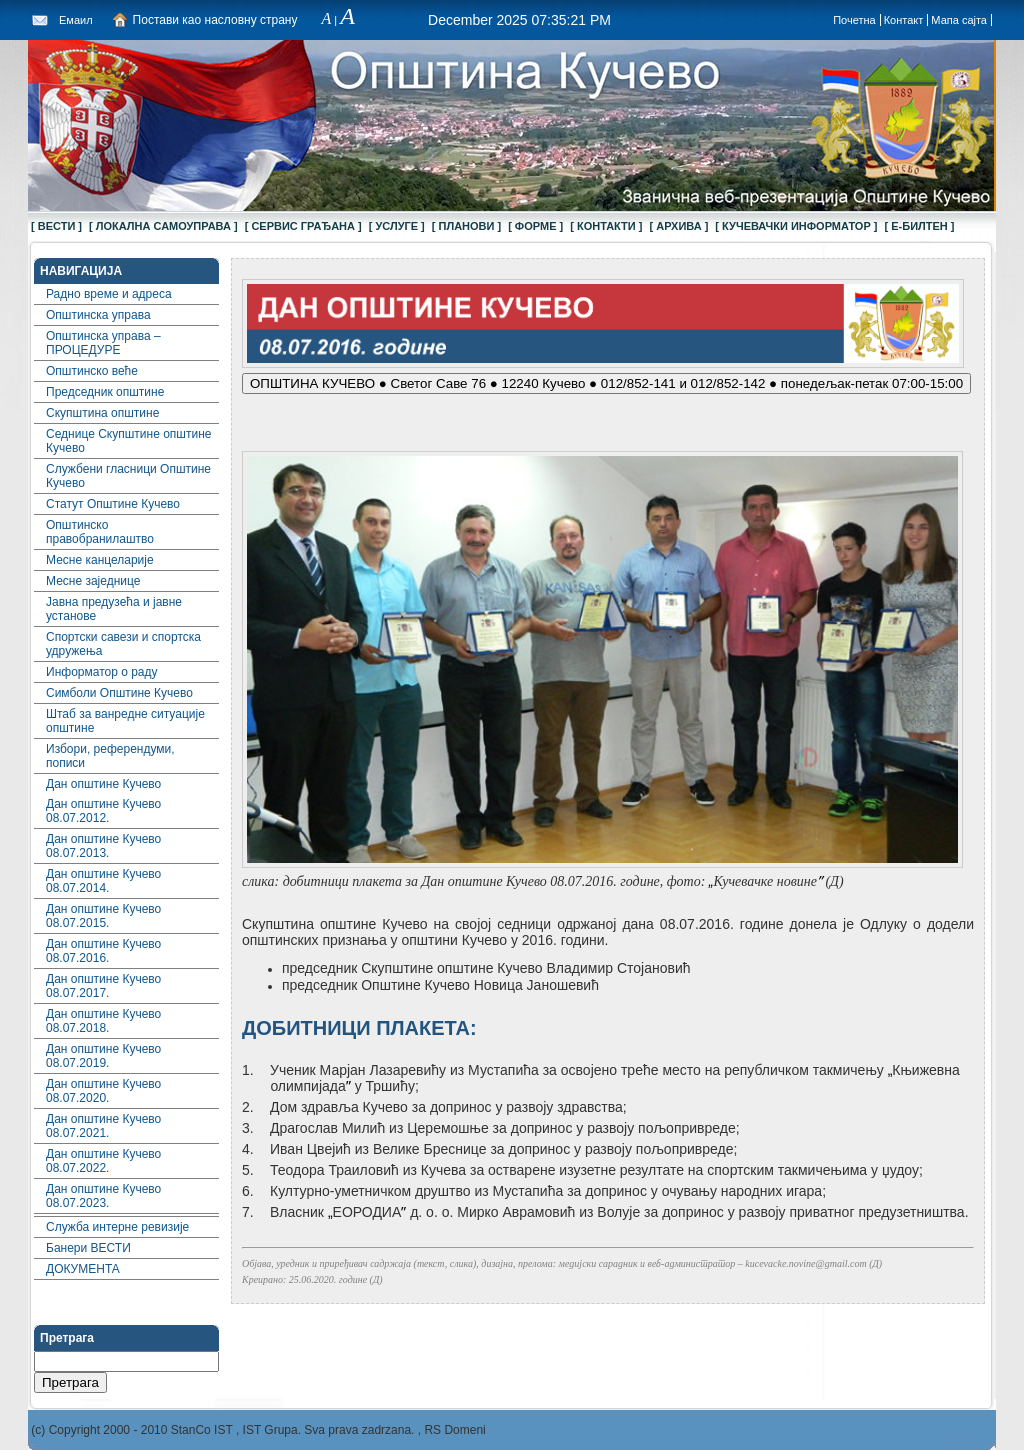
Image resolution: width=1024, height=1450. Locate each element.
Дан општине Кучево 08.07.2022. (103, 1161)
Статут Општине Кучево (113, 504)
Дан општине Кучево (103, 784)
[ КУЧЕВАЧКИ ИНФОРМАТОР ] (796, 226)
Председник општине (105, 392)
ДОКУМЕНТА (83, 1269)
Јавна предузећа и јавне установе (114, 609)
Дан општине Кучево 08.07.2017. (103, 986)
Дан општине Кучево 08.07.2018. (103, 1021)
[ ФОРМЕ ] (535, 226)
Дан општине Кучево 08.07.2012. (103, 811)
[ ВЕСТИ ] (56, 226)
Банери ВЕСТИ (88, 1248)
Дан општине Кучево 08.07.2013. (103, 846)
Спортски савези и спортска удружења (123, 644)
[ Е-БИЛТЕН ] (920, 226)
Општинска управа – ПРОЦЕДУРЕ (103, 343)
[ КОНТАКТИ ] (606, 226)
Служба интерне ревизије (117, 1227)
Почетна (854, 20)
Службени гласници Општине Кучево (128, 476)
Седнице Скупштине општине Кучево (128, 441)
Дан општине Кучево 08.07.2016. (103, 951)
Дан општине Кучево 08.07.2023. (103, 1196)
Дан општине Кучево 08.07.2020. (103, 1091)
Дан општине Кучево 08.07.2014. (103, 881)
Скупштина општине (102, 413)
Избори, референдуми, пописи (110, 756)
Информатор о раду (102, 672)
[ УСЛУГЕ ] (397, 226)
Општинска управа (98, 315)
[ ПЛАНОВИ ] (466, 226)
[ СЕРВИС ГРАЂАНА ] (303, 226)
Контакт (904, 20)
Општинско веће (92, 371)
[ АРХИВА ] (678, 226)
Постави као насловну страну (215, 20)
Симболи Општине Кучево (119, 693)
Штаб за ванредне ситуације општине (125, 721)
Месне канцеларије (100, 560)
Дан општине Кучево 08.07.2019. (103, 1056)
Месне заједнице (93, 581)
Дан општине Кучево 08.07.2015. (103, 916)
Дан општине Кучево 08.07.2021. (103, 1126)
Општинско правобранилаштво (100, 532)
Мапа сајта (959, 20)
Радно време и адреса (109, 294)
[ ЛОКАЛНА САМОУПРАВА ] (163, 226)
